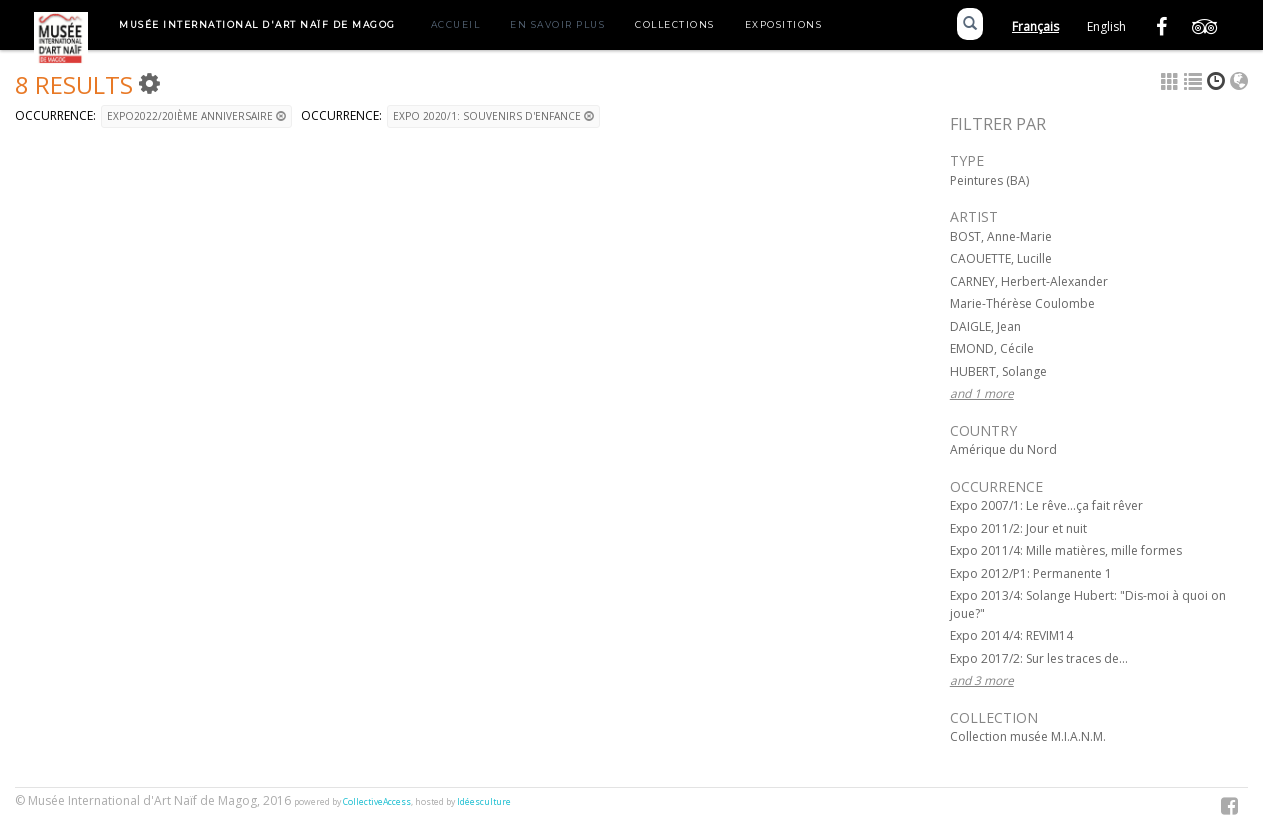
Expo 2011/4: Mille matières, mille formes (1066, 550)
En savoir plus (557, 24)
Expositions (784, 24)
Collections (675, 24)
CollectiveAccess (377, 802)
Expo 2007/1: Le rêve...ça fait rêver (1046, 505)
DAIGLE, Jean (985, 326)
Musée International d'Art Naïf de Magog (257, 24)
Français (1035, 26)
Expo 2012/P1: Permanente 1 (1031, 573)
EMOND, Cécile (992, 348)
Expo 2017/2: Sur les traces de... (1039, 658)
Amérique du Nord (1003, 449)
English (1106, 26)
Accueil (456, 24)
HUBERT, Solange (998, 371)
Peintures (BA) (989, 180)
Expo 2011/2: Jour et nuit (1018, 528)
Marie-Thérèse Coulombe (1022, 303)
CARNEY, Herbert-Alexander (1029, 281)
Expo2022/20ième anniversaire (196, 116)
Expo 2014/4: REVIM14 (1011, 635)
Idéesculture (484, 802)
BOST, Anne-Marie (1001, 236)
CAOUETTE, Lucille (1001, 258)
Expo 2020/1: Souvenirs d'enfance (493, 116)
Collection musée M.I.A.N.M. (1028, 736)
